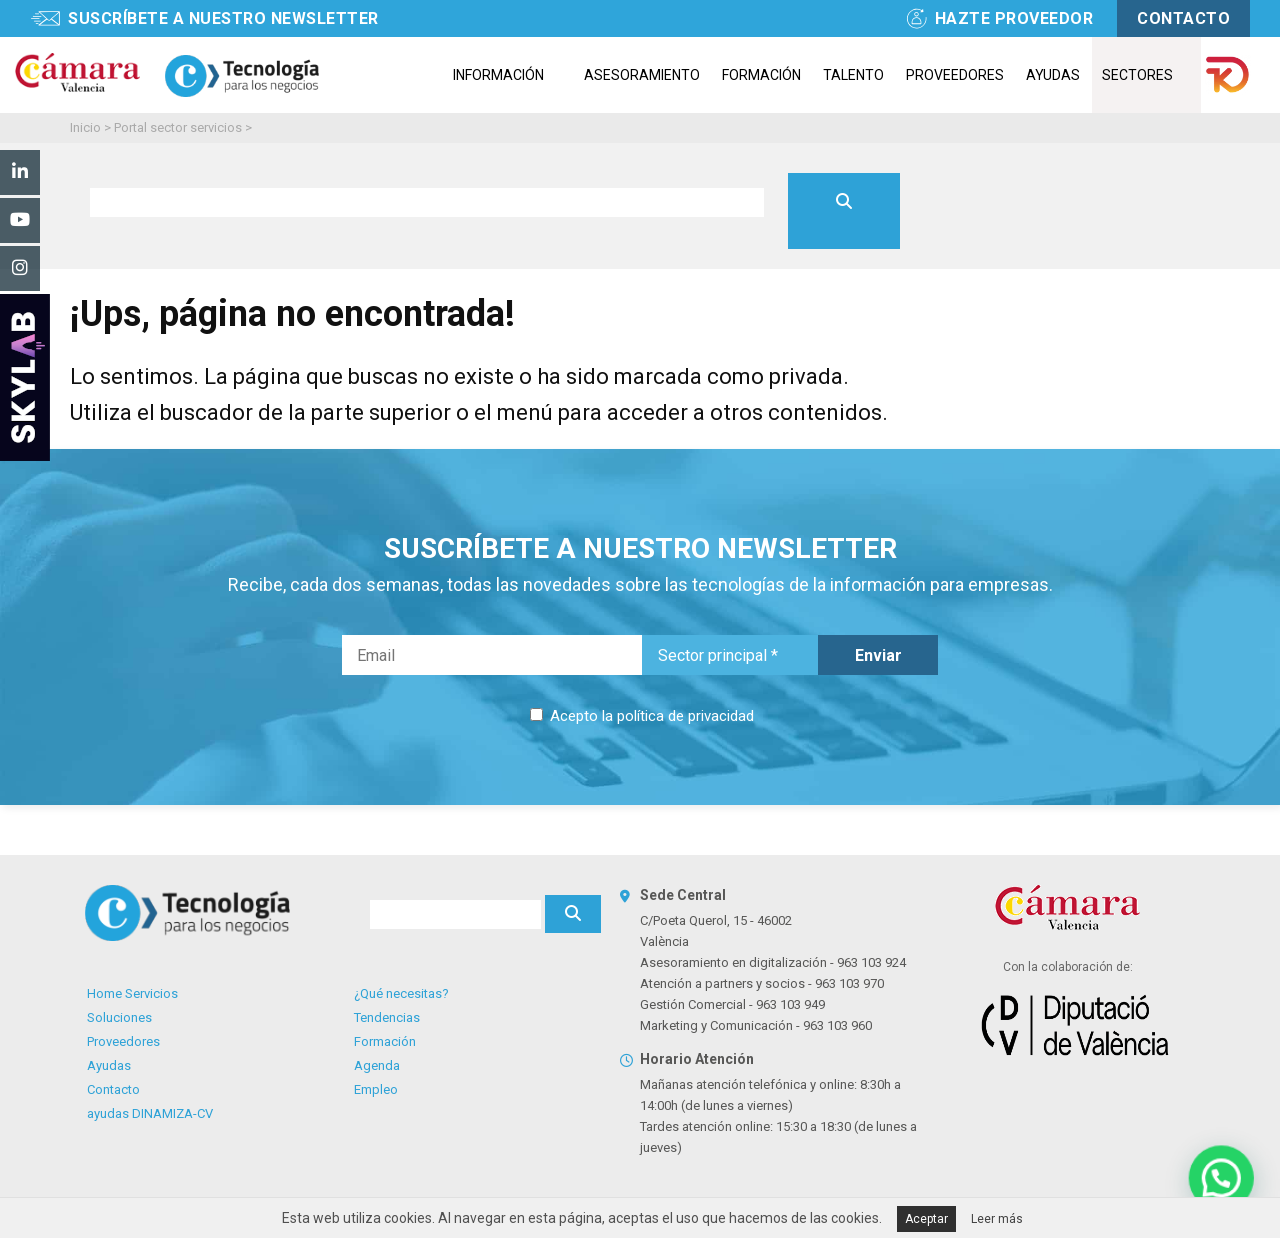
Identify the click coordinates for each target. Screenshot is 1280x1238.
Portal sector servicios (178, 127)
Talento (853, 75)
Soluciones (119, 1017)
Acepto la (650, 716)
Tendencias (387, 1017)
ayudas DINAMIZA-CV (150, 1113)
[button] (1222, 1181)
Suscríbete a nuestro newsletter (223, 18)
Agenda (377, 1065)
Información (498, 75)
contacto (1183, 18)
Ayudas (1053, 75)
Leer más (997, 1219)
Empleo (376, 1089)
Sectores (1137, 75)
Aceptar (926, 1219)
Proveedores (955, 75)
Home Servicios (132, 993)
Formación (761, 75)
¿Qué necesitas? (401, 993)
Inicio (85, 127)
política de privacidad (685, 716)
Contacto (113, 1089)
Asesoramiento (642, 75)
